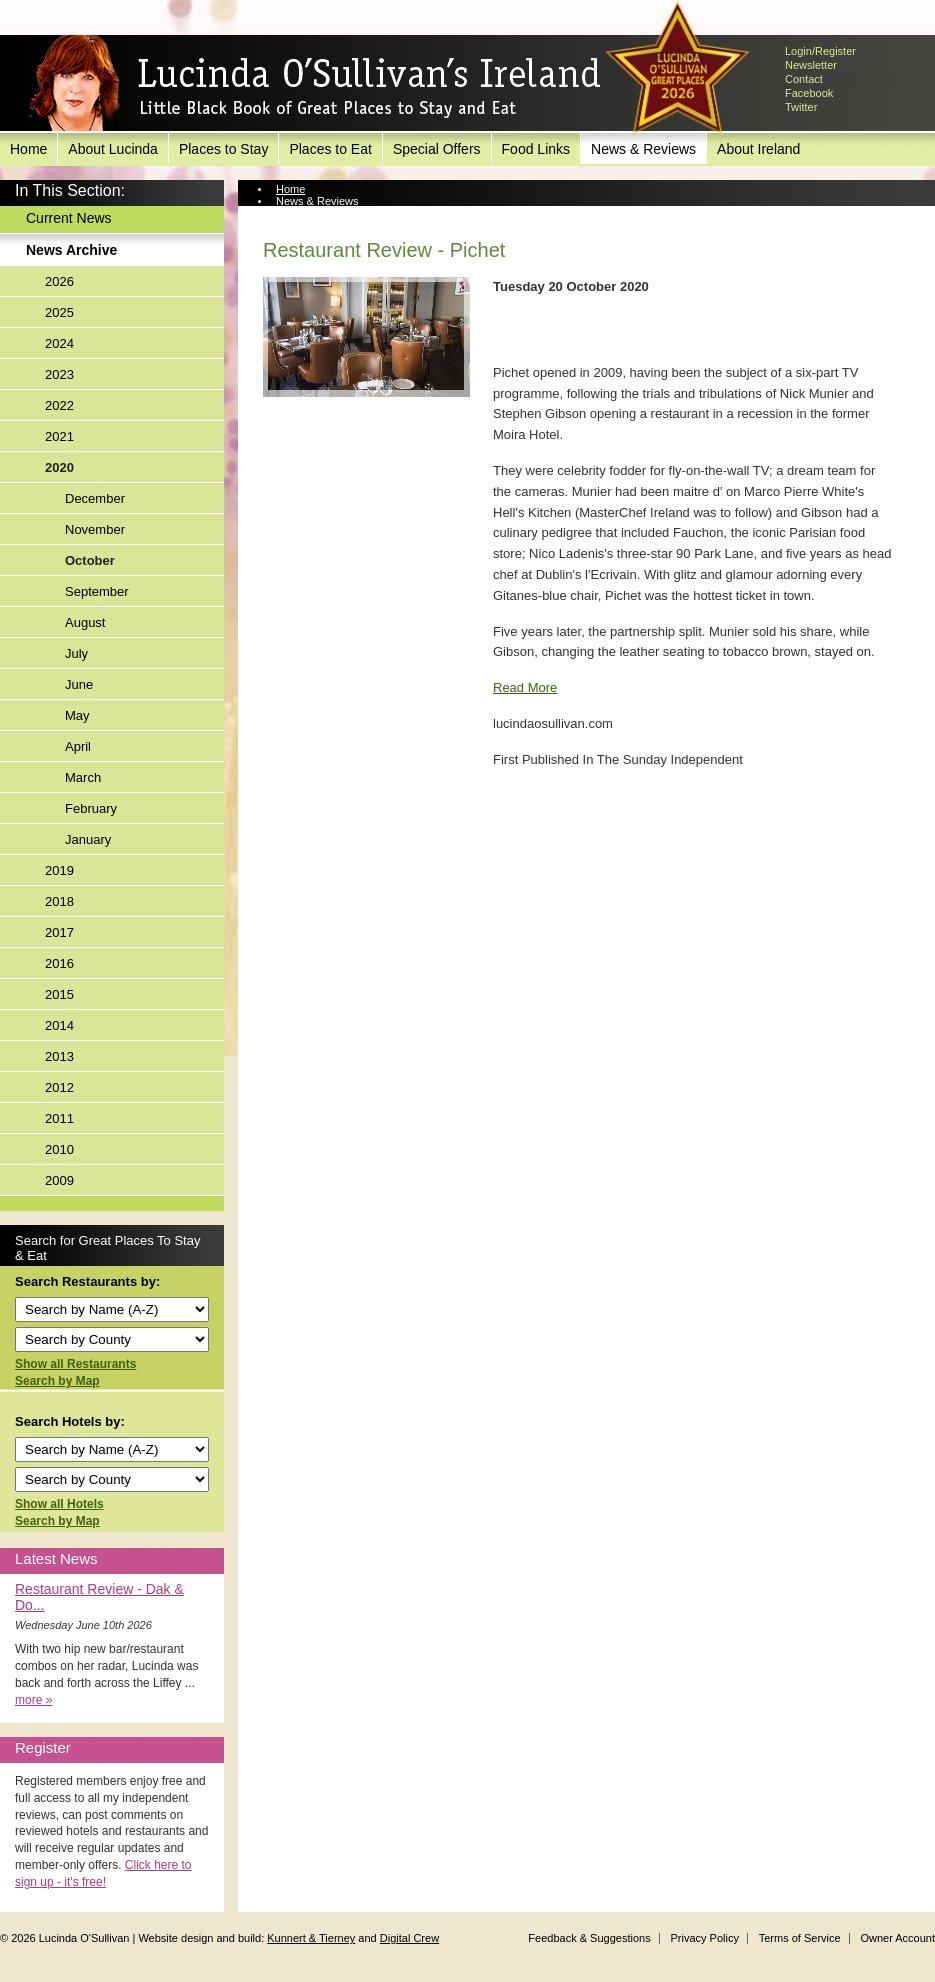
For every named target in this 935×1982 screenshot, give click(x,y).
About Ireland (758, 149)
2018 (59, 901)
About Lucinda (113, 149)
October (90, 560)
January (88, 839)
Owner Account (897, 1938)
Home (28, 149)
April (78, 746)
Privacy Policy (704, 1938)
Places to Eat (330, 149)
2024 (59, 343)
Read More (525, 687)
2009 (59, 1180)
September (97, 591)
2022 (59, 405)
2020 (59, 467)
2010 (59, 1149)
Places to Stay (224, 149)
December (95, 498)
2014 (59, 1025)
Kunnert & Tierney (311, 1938)
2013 (59, 1056)
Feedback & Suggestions (589, 1938)
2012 (59, 1087)
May (77, 715)
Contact (804, 79)
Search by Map (57, 1381)
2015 (59, 994)
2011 (59, 1118)
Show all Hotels (59, 1504)
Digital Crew (409, 1938)
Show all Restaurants (75, 1364)
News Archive (71, 250)
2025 (59, 312)
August (85, 622)
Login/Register (820, 51)
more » (33, 1700)
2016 (59, 963)
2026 (59, 281)
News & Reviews (643, 149)
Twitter (801, 107)
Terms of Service (800, 1938)
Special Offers (437, 149)
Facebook (809, 93)
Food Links (536, 149)
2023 (59, 374)
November (95, 529)
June (79, 684)
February (91, 808)
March (83, 777)
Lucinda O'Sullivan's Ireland (315, 84)
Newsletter (811, 65)
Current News (69, 218)
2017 (59, 932)
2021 (59, 436)
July (76, 653)
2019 (59, 870)
